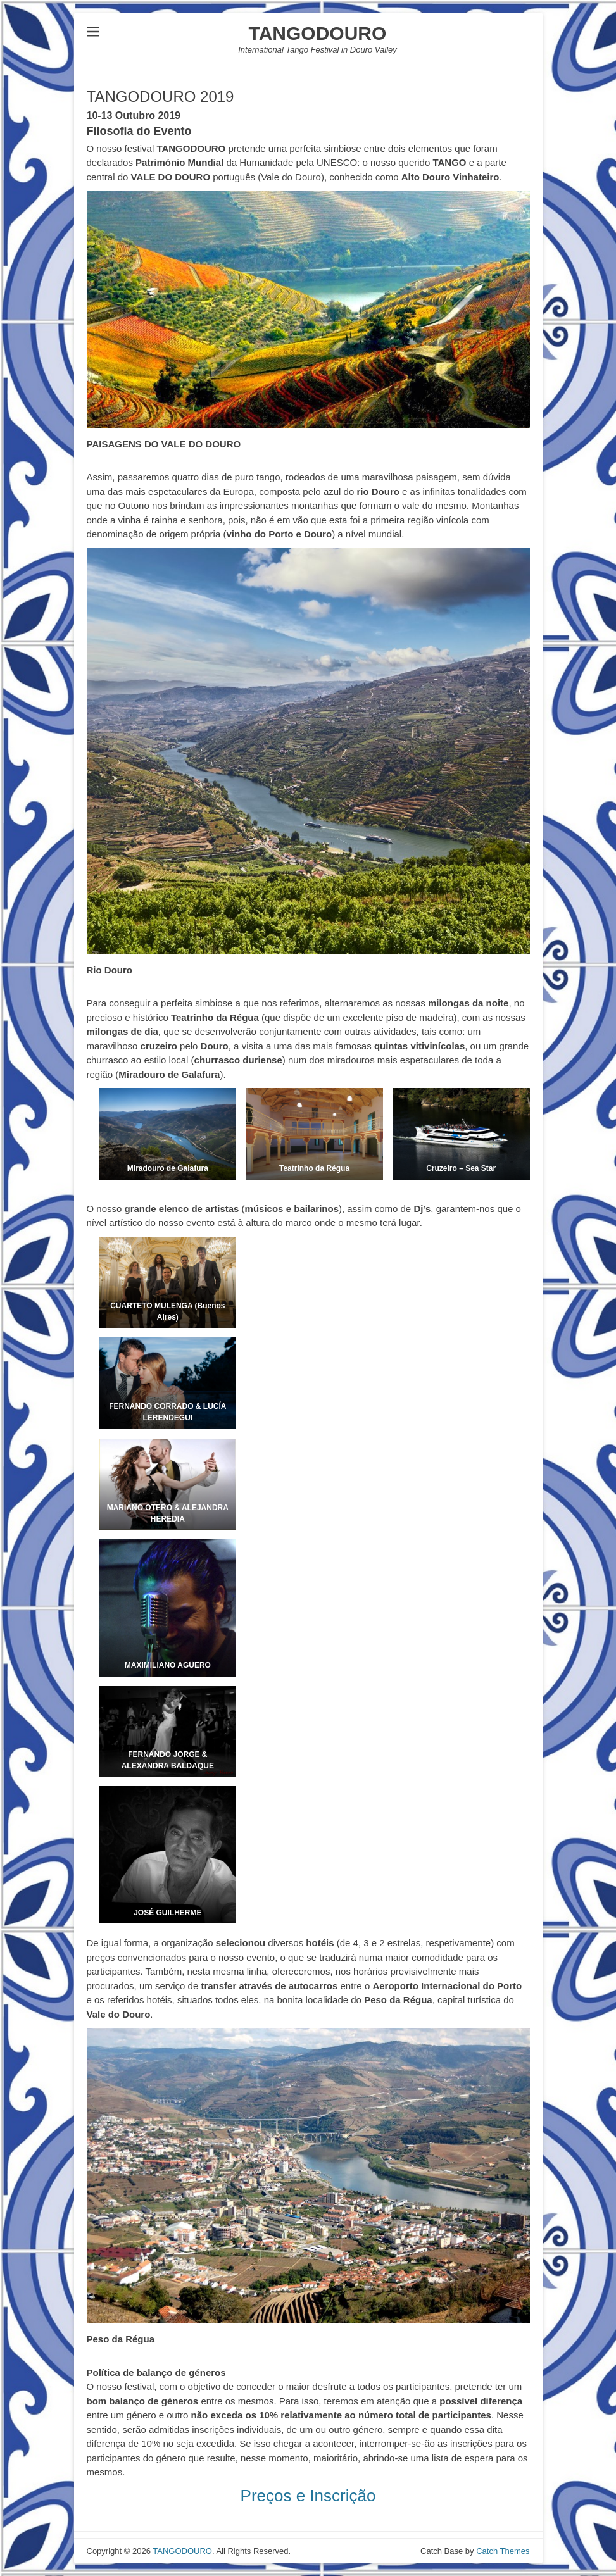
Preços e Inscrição (308, 2495)
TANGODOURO (318, 33)
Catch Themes (502, 2551)
